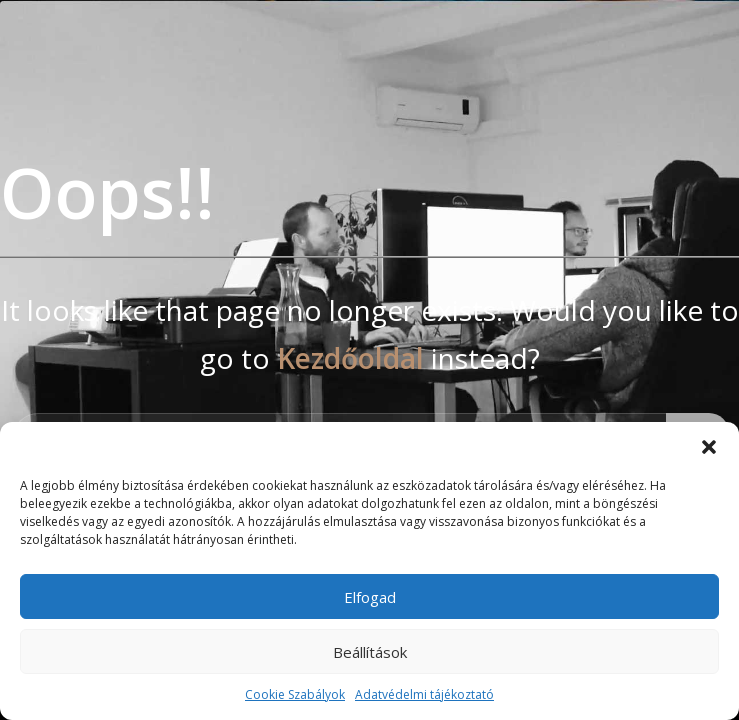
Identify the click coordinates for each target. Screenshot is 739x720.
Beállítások (370, 652)
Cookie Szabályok (295, 694)
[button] (709, 447)
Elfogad (370, 597)
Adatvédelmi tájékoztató (424, 694)
